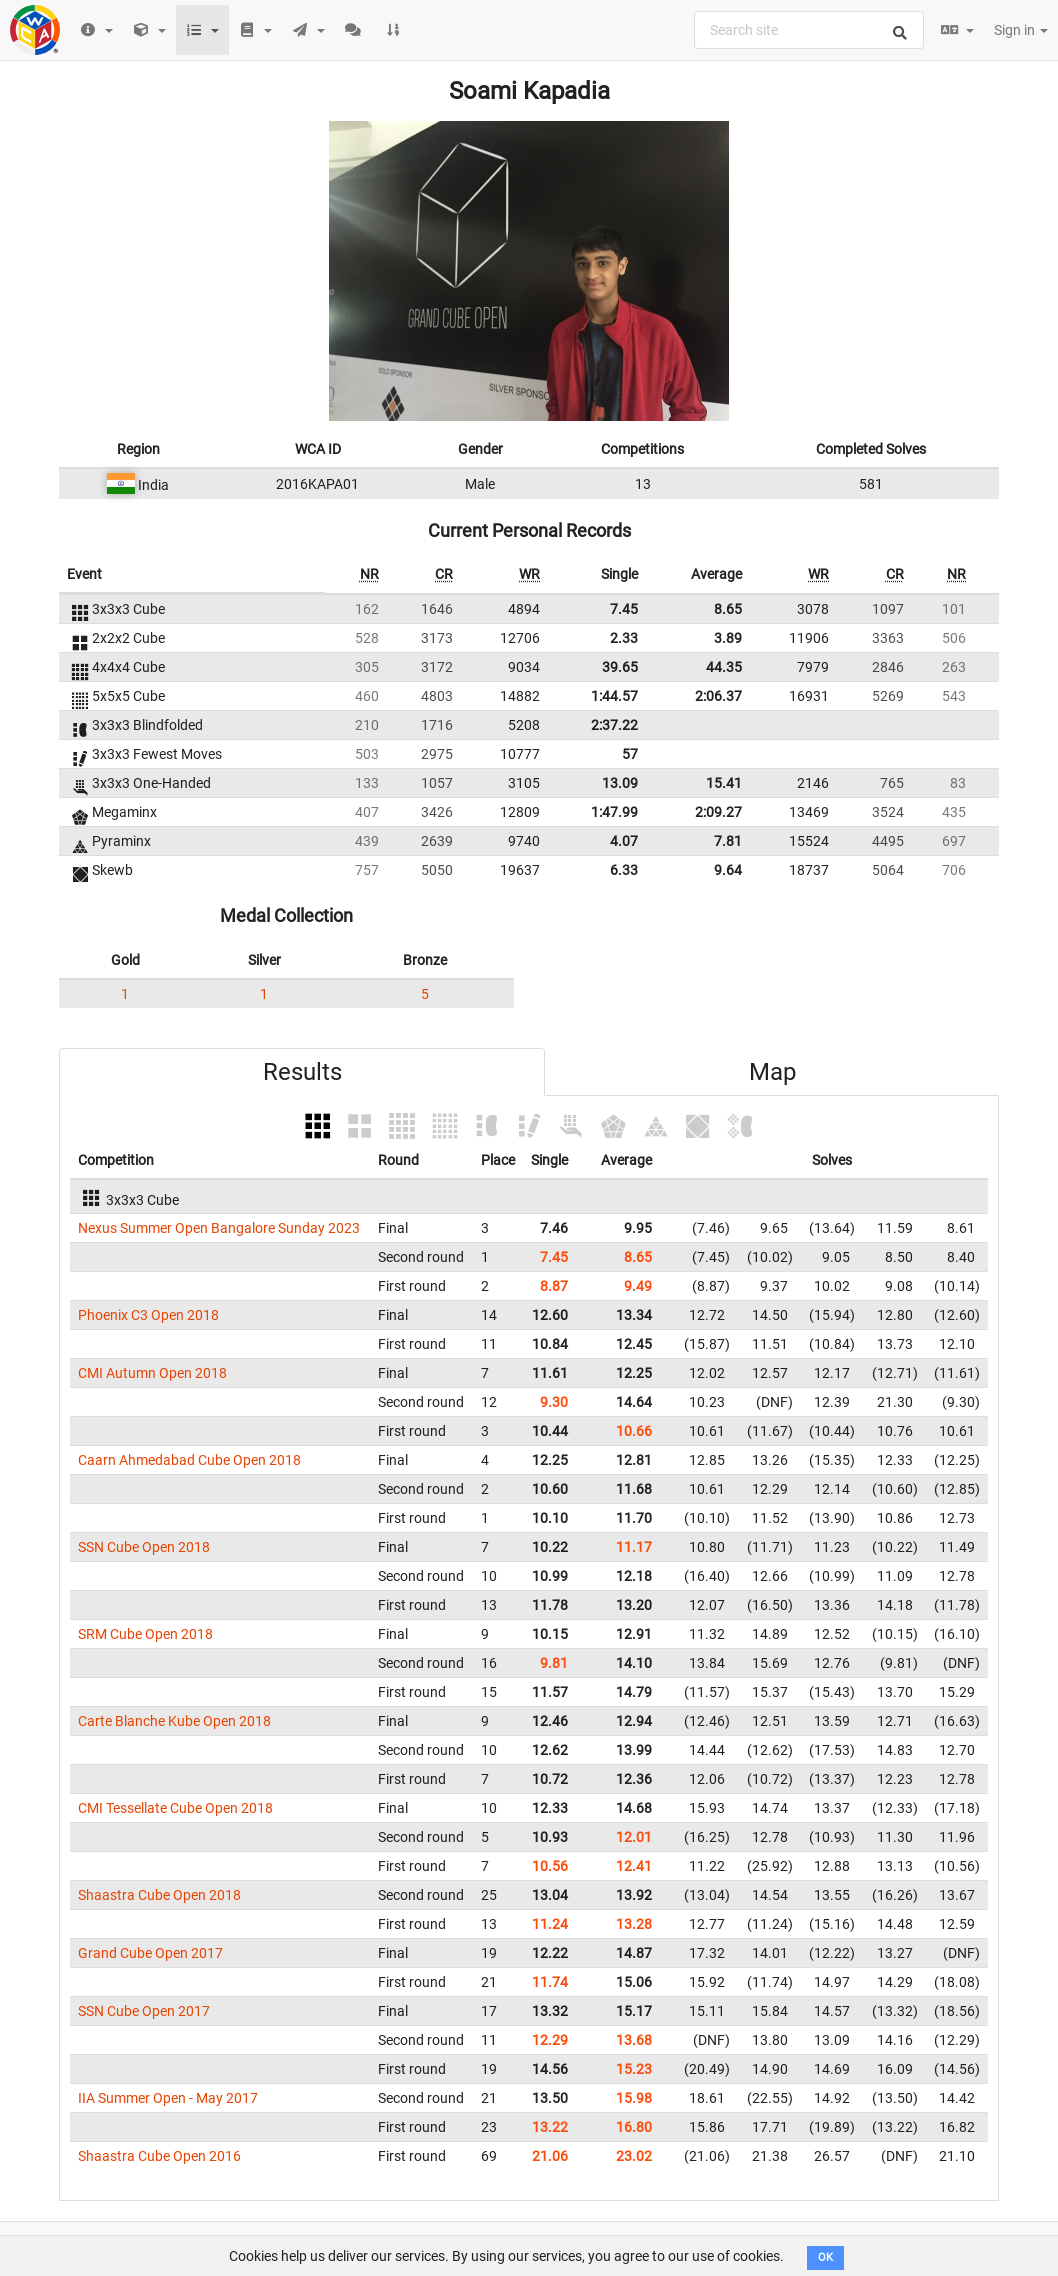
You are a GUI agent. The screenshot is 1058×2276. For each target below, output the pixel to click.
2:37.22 (614, 725)
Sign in (1021, 30)
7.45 (624, 609)
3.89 (728, 638)
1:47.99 (614, 812)
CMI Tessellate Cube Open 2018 (175, 1808)
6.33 (624, 870)
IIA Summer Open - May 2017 (168, 2098)
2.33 (624, 638)
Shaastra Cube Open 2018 (159, 1895)
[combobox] (809, 30)
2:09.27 (718, 812)
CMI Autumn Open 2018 (152, 1373)
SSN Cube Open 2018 (144, 1547)
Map (772, 1072)
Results (302, 1072)
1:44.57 (614, 696)
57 (630, 754)
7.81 (728, 841)
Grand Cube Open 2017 (150, 1953)
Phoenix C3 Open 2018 (148, 1315)
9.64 (728, 870)
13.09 (620, 783)
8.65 (728, 609)
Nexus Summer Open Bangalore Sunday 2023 (219, 1228)
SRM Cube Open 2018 (145, 1634)
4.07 (624, 841)
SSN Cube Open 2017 (144, 2011)
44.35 (724, 667)
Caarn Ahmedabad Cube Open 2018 (189, 1460)
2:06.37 (718, 696)
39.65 (620, 667)
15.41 (724, 783)
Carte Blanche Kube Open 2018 (174, 1721)
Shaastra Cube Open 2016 (159, 2156)
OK (825, 2257)
